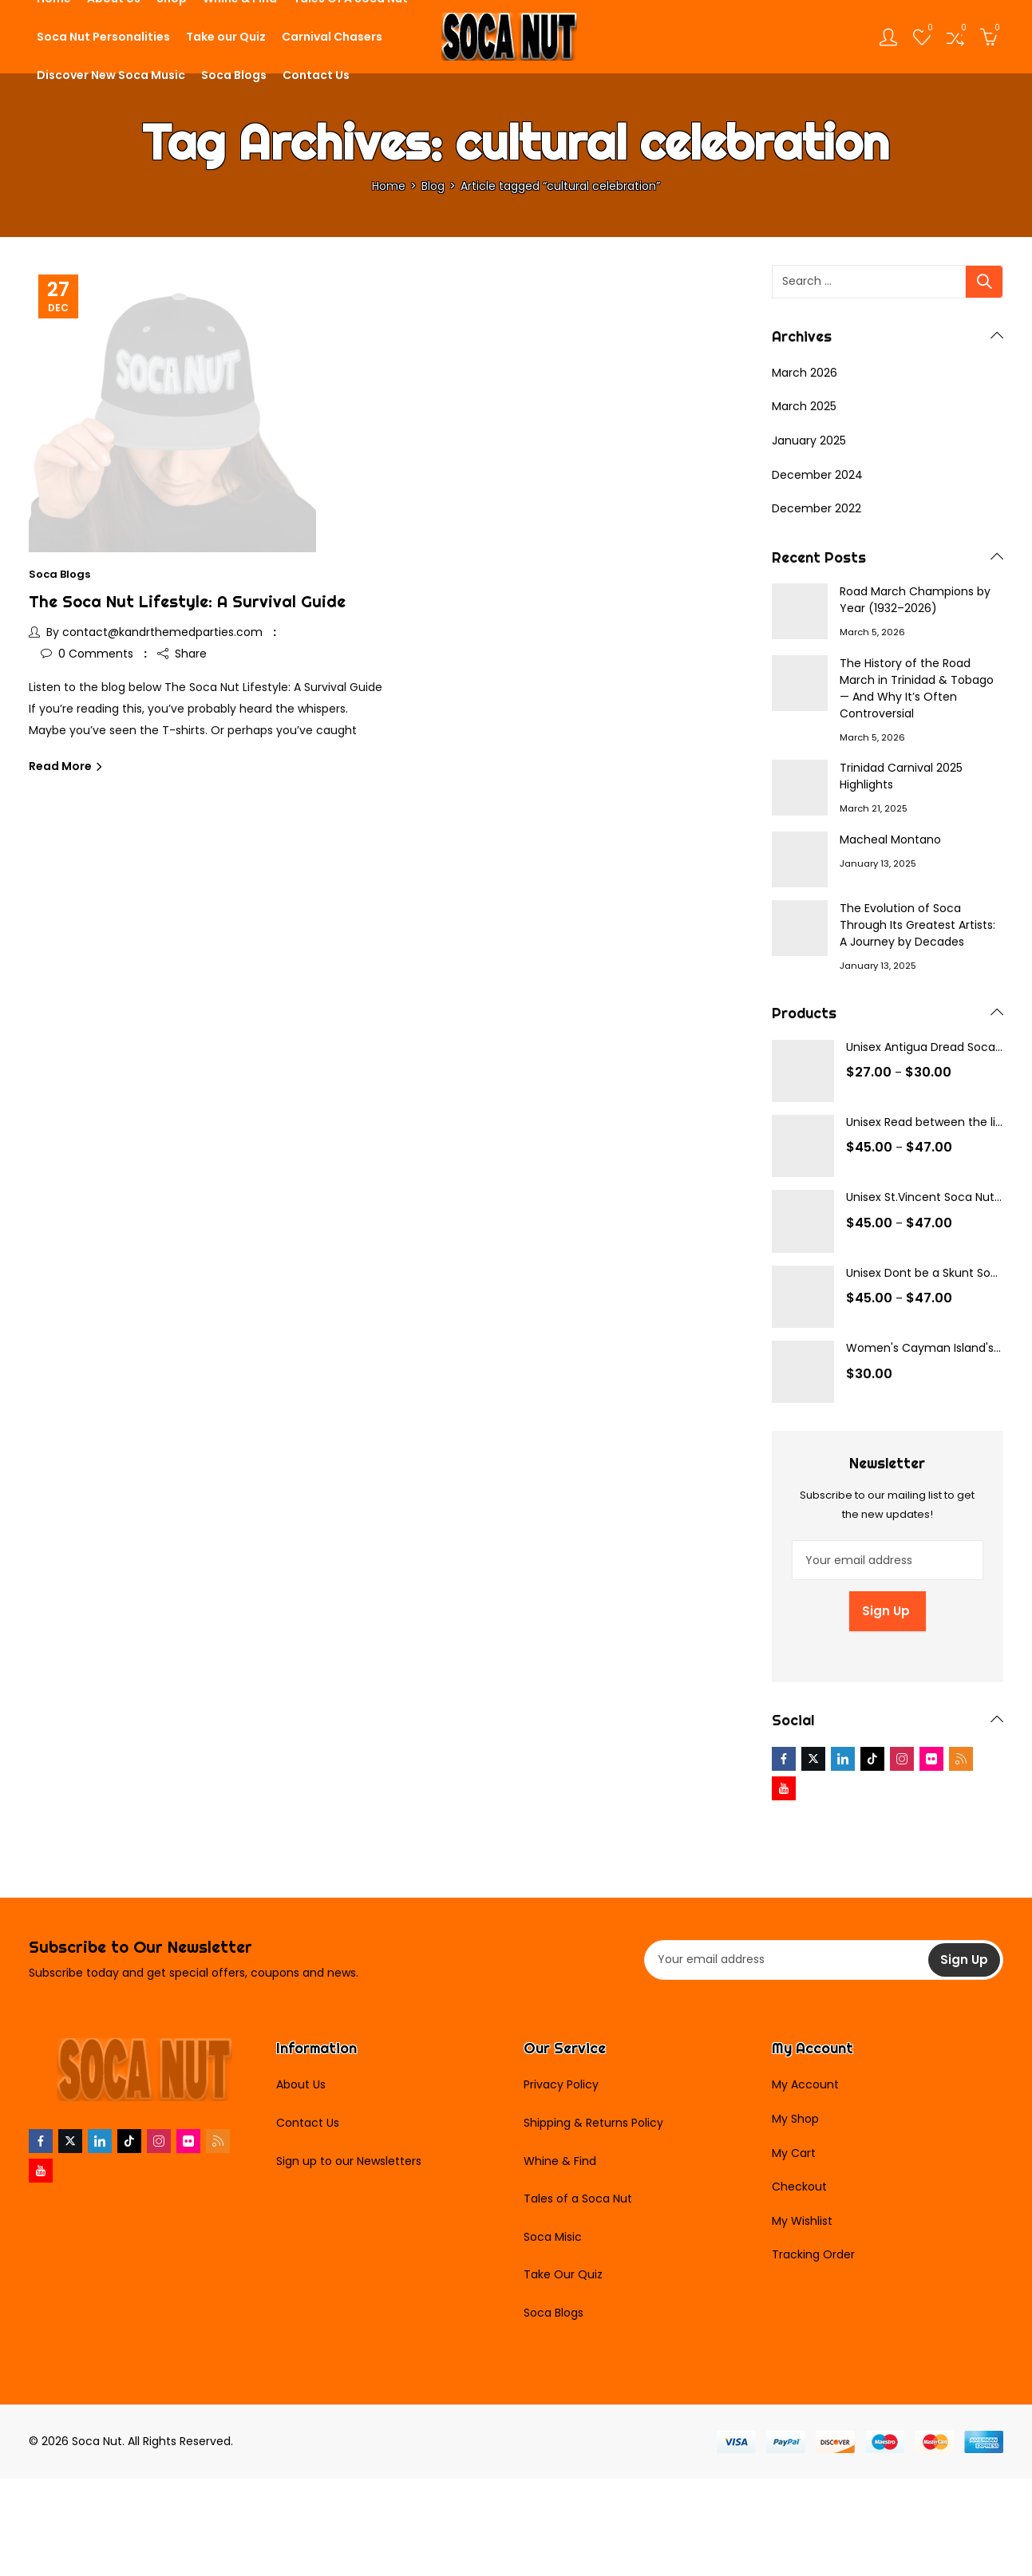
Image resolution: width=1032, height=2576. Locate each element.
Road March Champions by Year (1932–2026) (915, 599)
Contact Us (307, 2123)
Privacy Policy (561, 2084)
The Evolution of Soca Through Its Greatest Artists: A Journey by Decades (917, 925)
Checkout (799, 2187)
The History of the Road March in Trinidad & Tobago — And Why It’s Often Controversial (917, 688)
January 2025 (809, 440)
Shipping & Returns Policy (593, 2123)
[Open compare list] (955, 36)
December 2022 (816, 508)
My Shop (795, 2119)
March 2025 (804, 406)
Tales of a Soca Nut (578, 2199)
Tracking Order (813, 2254)
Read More (61, 766)
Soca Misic (553, 2237)
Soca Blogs (59, 574)
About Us (301, 2084)
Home (388, 186)
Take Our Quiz (563, 2274)
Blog (433, 186)
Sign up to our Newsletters (348, 2161)
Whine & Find (560, 2161)
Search (984, 281)
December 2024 (817, 475)
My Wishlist (802, 2221)
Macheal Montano (890, 839)
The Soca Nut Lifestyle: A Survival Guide (187, 601)
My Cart (794, 2153)
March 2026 (804, 373)
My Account (805, 2084)
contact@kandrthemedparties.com (162, 632)
